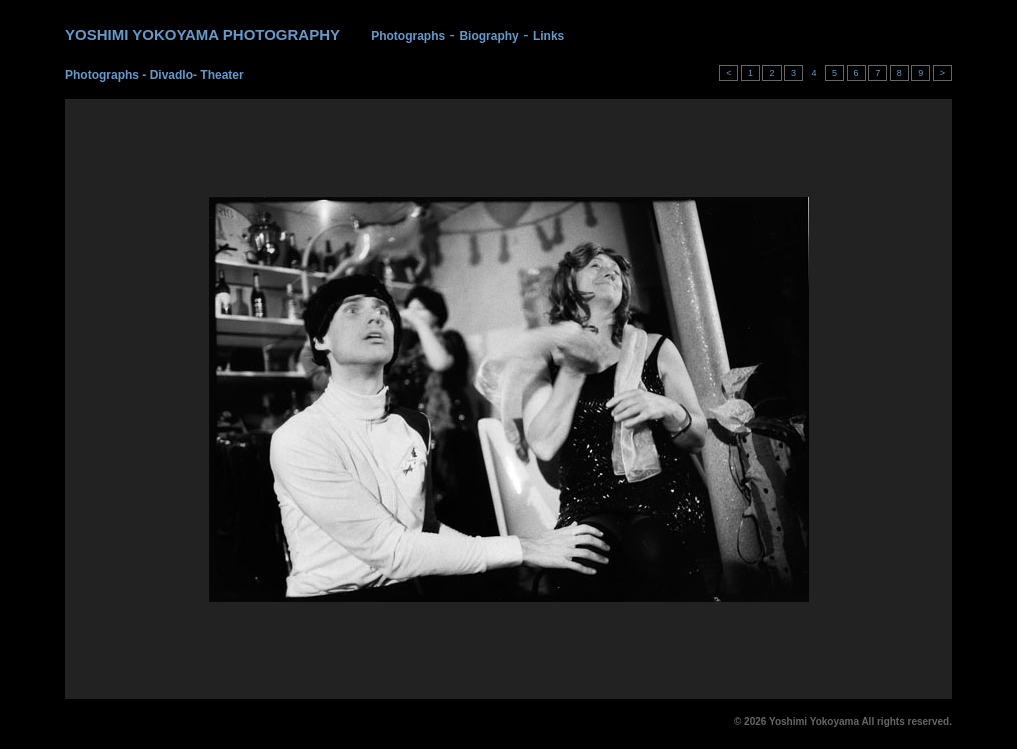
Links (548, 36)
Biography (488, 36)
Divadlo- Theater (197, 75)
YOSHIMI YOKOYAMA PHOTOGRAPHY (202, 34)
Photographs (408, 36)
